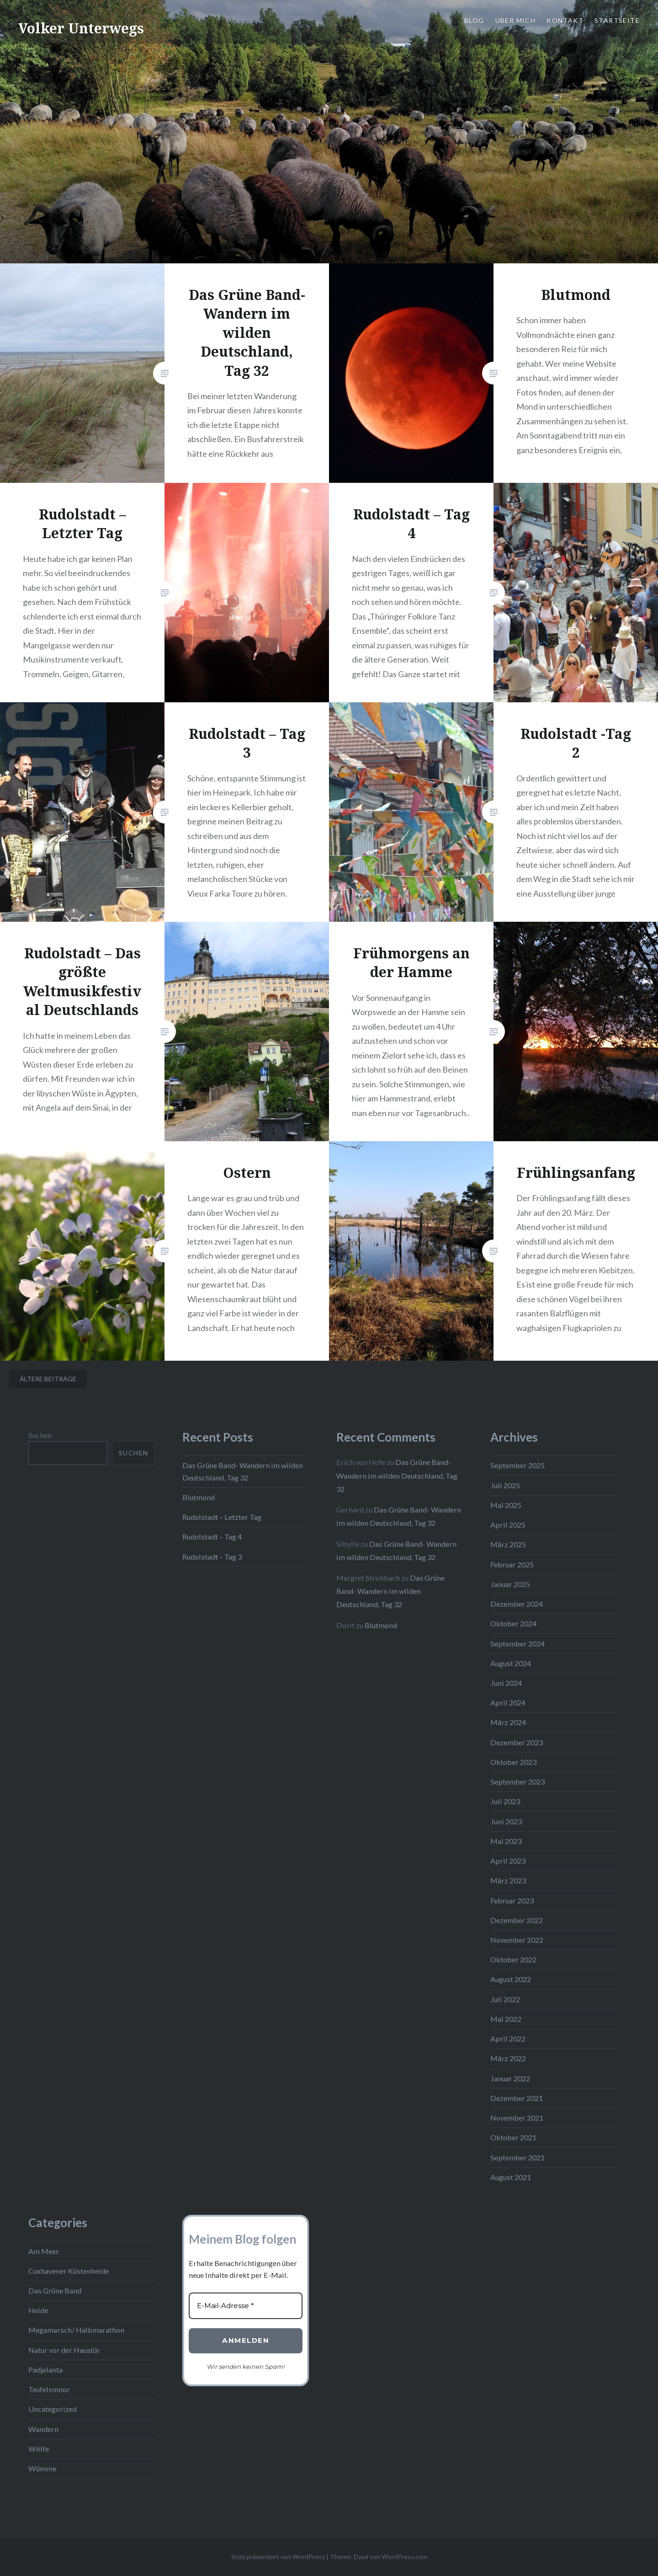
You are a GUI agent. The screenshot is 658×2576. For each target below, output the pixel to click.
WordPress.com (404, 2556)
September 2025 (517, 1465)
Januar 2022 (510, 2078)
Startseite (617, 20)
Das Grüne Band (54, 2290)
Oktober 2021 (513, 2137)
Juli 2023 (505, 1801)
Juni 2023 (506, 1821)
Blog (474, 20)
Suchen (40, 1435)
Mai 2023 (505, 1841)
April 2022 (507, 2038)
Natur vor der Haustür (64, 2350)
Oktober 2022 (513, 1959)
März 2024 (508, 1722)
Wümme (42, 2468)
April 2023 (507, 1860)
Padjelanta (45, 2369)
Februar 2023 (512, 1900)
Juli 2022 (505, 1999)
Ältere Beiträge (48, 1379)
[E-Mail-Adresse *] (245, 2306)
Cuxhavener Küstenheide (68, 2270)
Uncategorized (52, 2409)
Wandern (43, 2429)
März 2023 (508, 1880)
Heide (38, 2310)
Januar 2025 (510, 1584)
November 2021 (516, 2117)
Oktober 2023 (513, 1762)
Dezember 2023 (516, 1742)
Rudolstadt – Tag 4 (212, 1536)
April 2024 (507, 1702)
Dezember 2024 (516, 1603)
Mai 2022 (505, 2019)
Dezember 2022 (516, 1920)
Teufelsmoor (49, 2389)
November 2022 (516, 1939)
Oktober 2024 (513, 1623)
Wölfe (38, 2448)
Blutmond (198, 1497)
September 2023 (517, 1781)
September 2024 (517, 1643)
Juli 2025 (505, 1485)
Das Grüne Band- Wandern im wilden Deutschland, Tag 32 (396, 1475)
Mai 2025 (505, 1505)
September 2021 (517, 2157)
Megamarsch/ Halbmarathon (76, 2329)
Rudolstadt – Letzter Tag (221, 1516)
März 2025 (508, 1544)
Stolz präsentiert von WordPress (278, 2556)
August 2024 (510, 1663)
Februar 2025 (512, 1564)
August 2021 (510, 2177)
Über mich (515, 20)
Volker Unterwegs (81, 28)
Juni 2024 (506, 1682)
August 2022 (510, 1979)
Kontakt (565, 20)
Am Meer (43, 2251)
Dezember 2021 (516, 2098)
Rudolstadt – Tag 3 (212, 1556)
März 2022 (508, 2058)
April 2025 (507, 1524)
